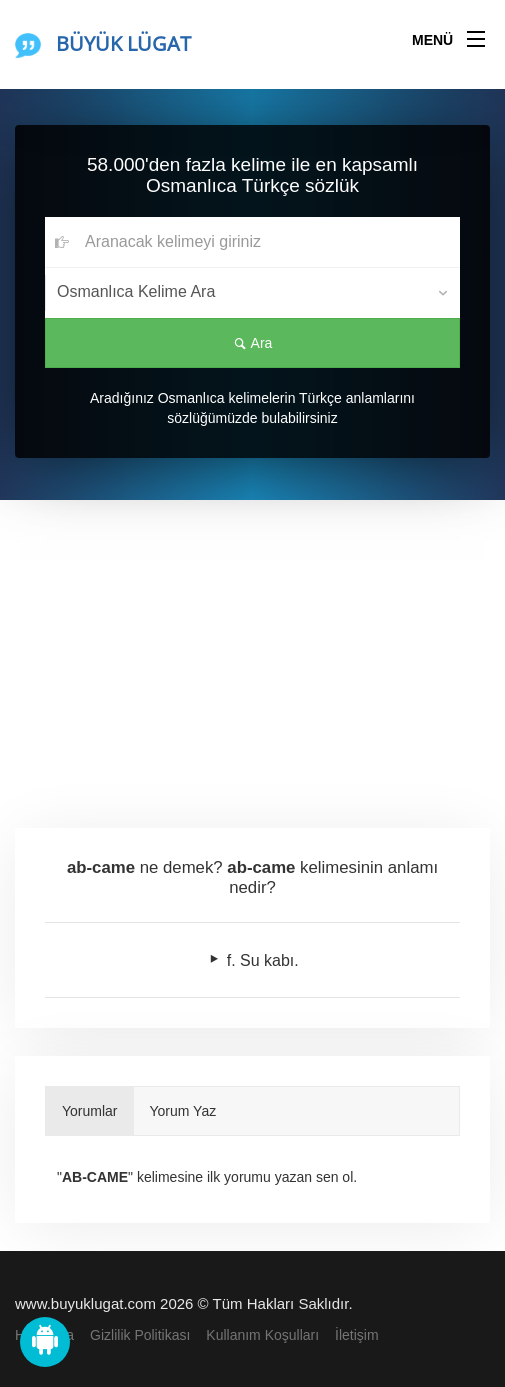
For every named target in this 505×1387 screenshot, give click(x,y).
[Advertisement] (252, 650)
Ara (253, 343)
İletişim (357, 1335)
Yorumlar (90, 1111)
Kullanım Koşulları (262, 1335)
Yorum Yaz (183, 1111)
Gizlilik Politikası (140, 1335)
